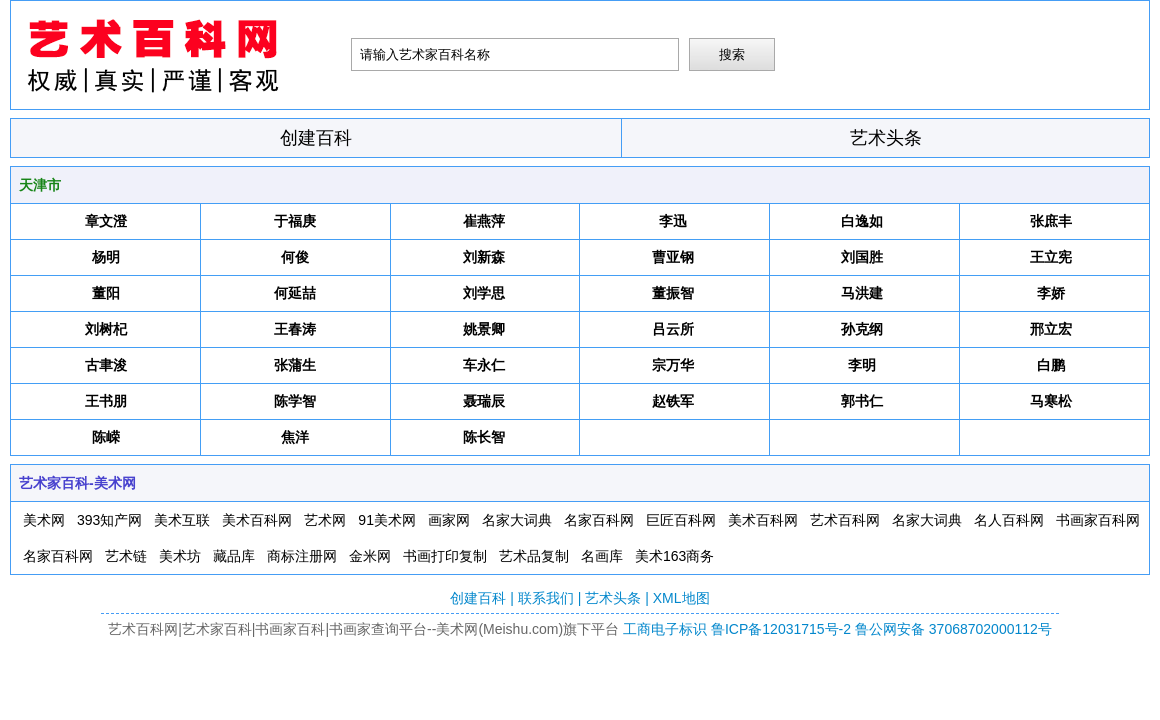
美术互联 (182, 520)
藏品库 (234, 556)
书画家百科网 (1098, 520)
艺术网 (325, 520)
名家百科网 (599, 520)
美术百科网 (257, 520)
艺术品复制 (534, 556)
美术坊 (180, 556)
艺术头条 (886, 138)
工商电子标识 (665, 629)
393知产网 (109, 520)
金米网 (370, 556)
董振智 (673, 293)
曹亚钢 (673, 257)
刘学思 (484, 293)
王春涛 (295, 329)
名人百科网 (1009, 520)
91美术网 (387, 520)
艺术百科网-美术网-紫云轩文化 (181, 55)
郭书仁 (862, 401)
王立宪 (1051, 257)
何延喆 (295, 293)
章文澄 (106, 221)
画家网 (449, 520)
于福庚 (295, 221)
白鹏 (1051, 365)
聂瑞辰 (484, 401)
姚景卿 (484, 329)
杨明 (106, 257)
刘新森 (484, 257)
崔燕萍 (484, 221)
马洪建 (862, 293)
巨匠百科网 (681, 520)
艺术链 (126, 556)
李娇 (1051, 293)
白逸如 (862, 221)
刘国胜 (862, 257)
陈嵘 (106, 437)
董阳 (106, 293)
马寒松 (1051, 401)
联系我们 (546, 598)
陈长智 (484, 437)
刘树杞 (106, 329)
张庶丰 (1051, 221)
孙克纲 (862, 329)
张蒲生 (295, 365)
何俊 (295, 257)
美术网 (44, 520)
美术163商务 (674, 556)
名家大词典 (517, 520)
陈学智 (295, 401)
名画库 (602, 556)
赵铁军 (673, 401)
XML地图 (681, 598)
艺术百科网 (845, 520)
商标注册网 (302, 556)
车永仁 (484, 365)
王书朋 (106, 401)
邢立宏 (1051, 329)
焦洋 (295, 437)
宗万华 (673, 365)
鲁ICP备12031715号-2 (781, 629)
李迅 (673, 221)
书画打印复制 (445, 556)
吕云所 (673, 329)
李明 (862, 365)
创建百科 (316, 138)
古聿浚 (106, 365)
